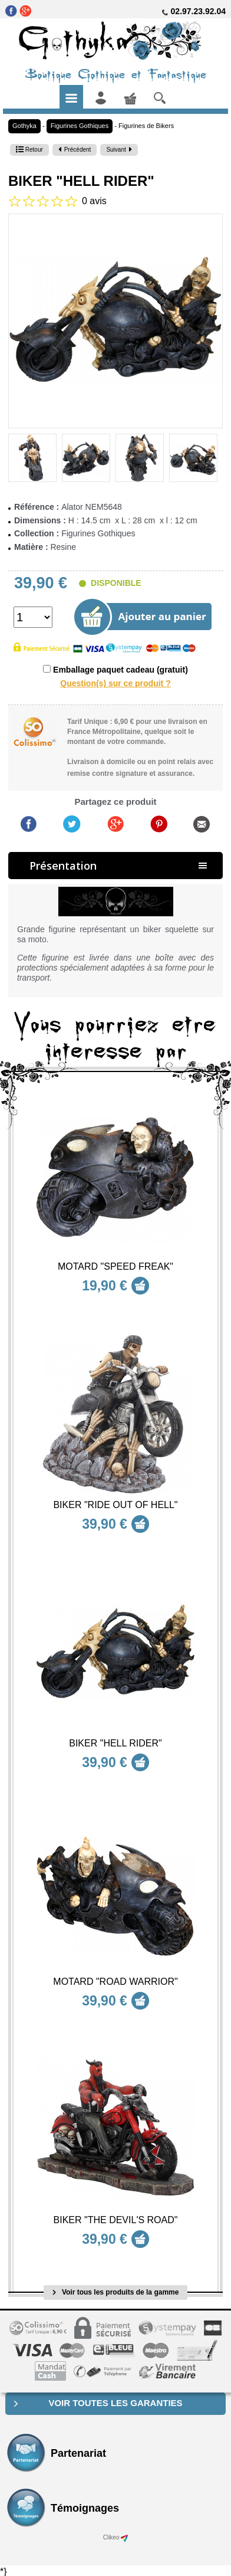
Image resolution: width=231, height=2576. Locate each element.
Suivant (118, 149)
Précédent (74, 149)
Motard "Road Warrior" (115, 1982)
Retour (29, 149)
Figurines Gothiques (79, 125)
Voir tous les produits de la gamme (115, 2292)
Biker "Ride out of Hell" (115, 1505)
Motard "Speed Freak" (115, 1266)
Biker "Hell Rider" (115, 1743)
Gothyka (24, 125)
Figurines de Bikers (146, 125)
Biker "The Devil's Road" (116, 2220)
